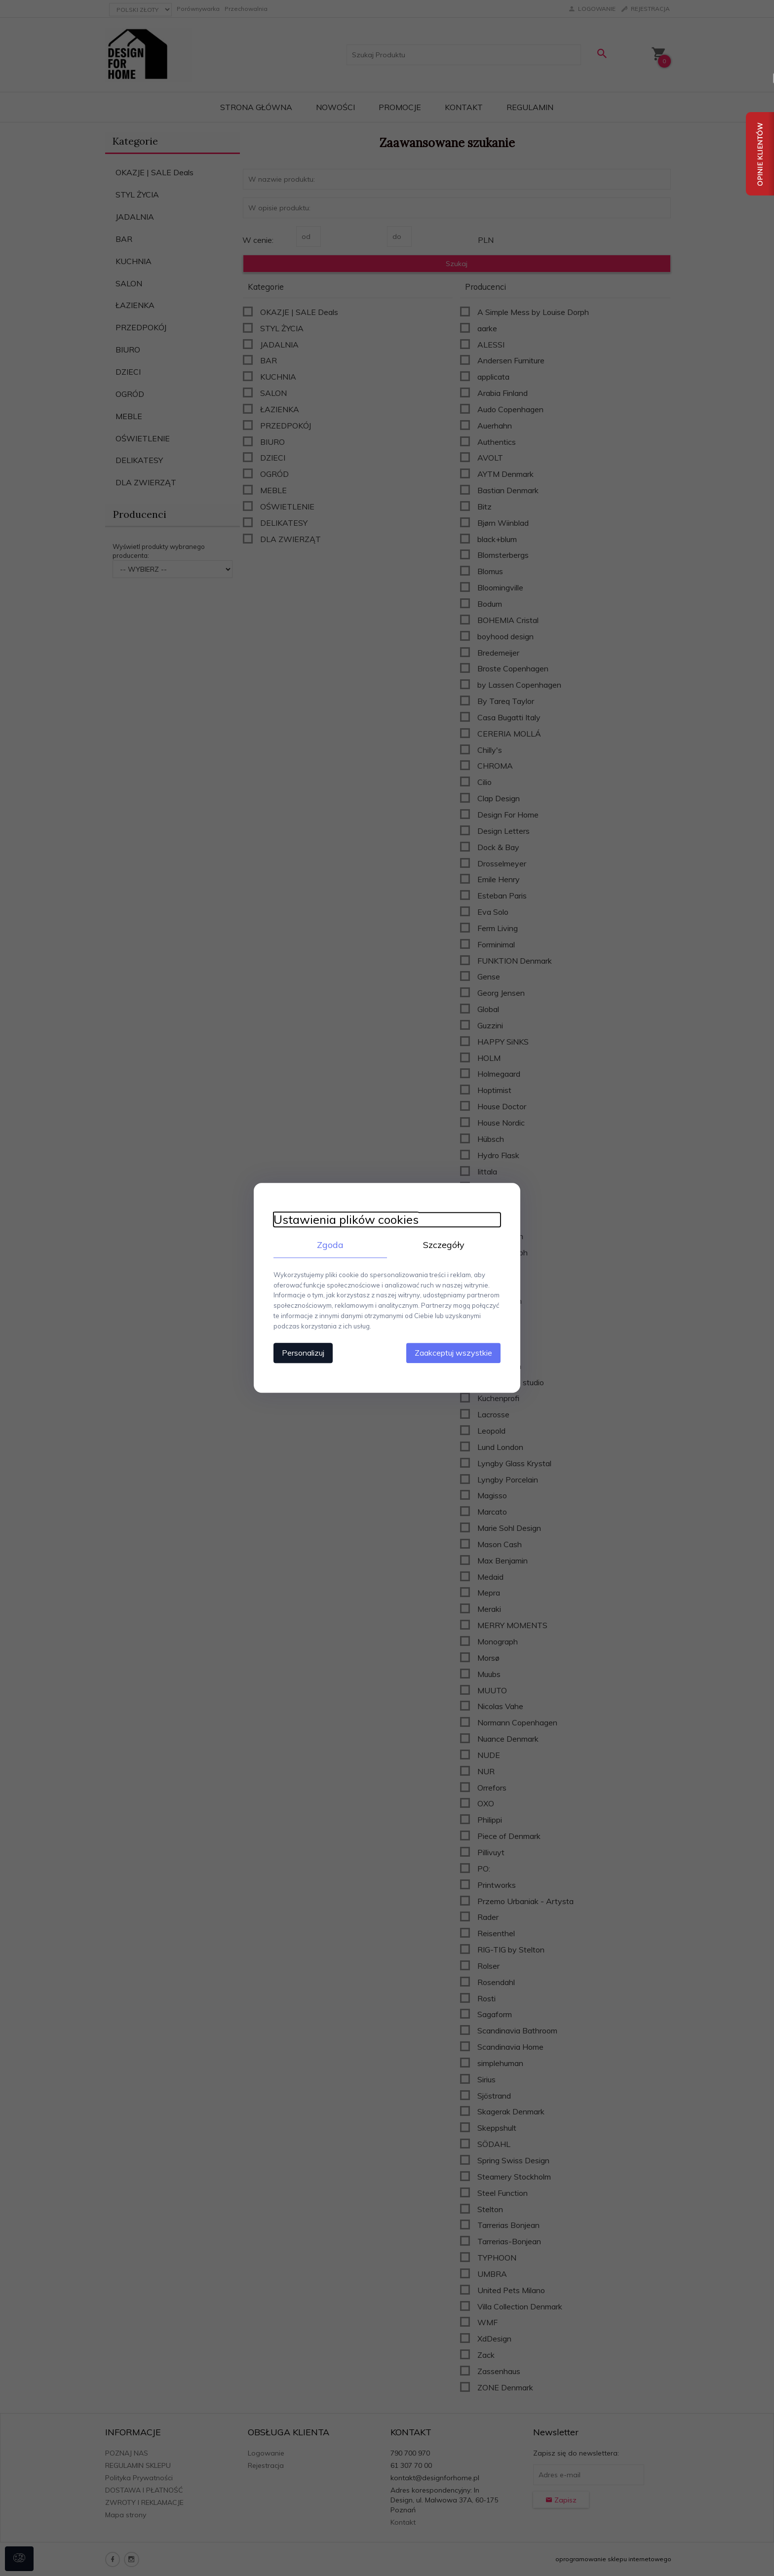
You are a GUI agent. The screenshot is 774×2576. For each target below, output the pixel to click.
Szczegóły (443, 1244)
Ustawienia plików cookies (346, 1219)
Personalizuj (303, 1353)
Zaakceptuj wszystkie (453, 1353)
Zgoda (330, 1244)
